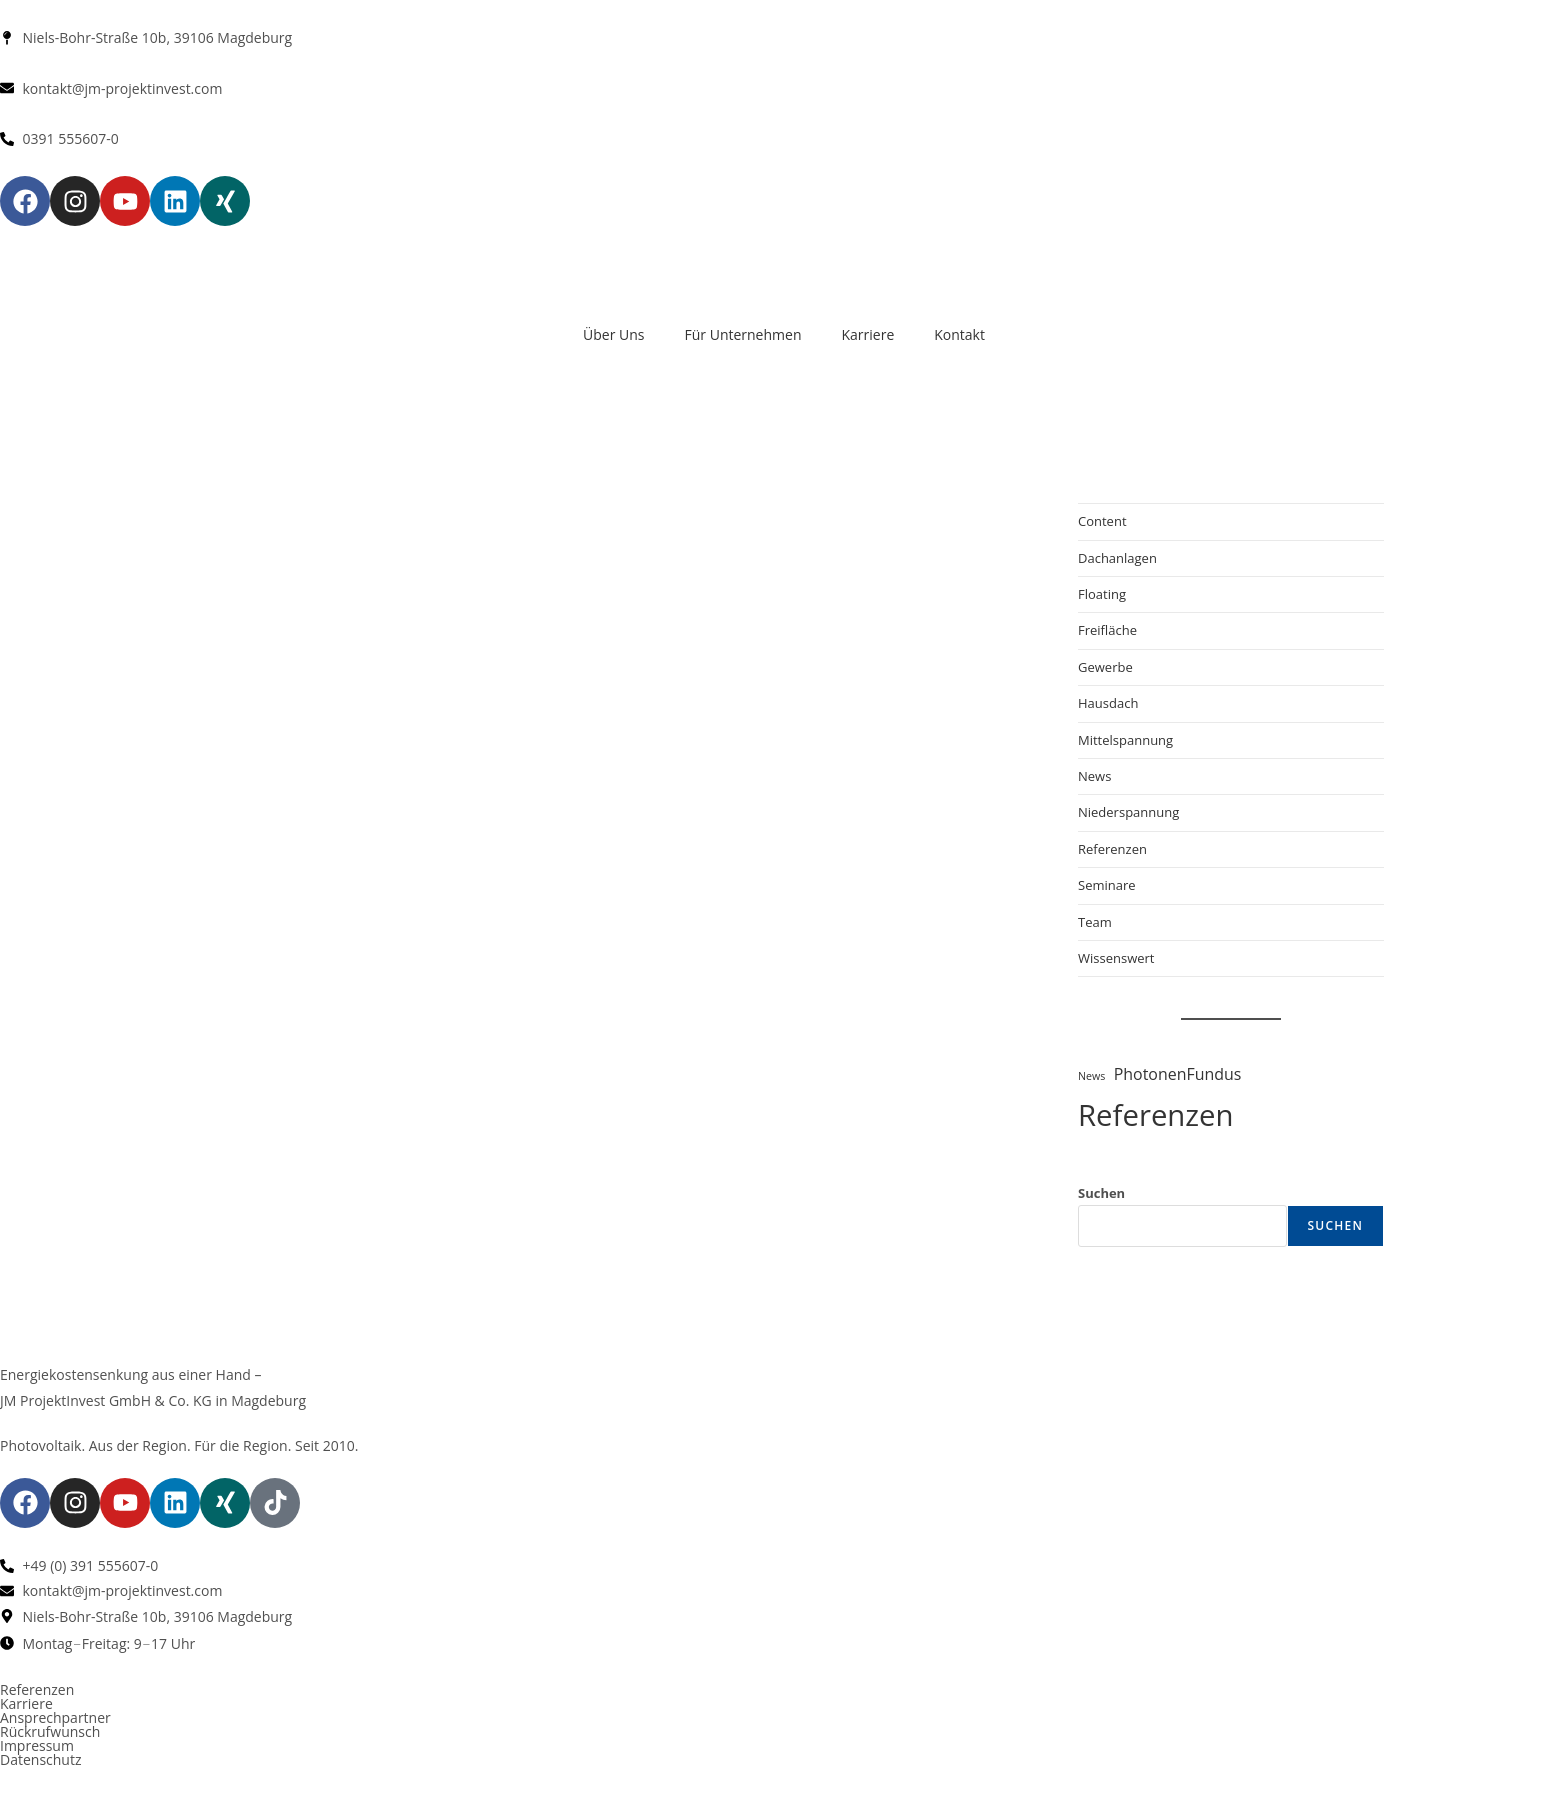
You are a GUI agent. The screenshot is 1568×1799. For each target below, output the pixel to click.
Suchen (1101, 1193)
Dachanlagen (1117, 558)
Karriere (867, 334)
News (1094, 776)
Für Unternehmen (743, 334)
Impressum (37, 1745)
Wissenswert (1116, 958)
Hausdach (1108, 703)
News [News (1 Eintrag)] (1091, 1076)
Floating (1102, 594)
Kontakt (959, 334)
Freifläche (1107, 630)
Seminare (1107, 885)
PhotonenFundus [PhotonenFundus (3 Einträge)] (1178, 1074)
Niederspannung (1128, 812)
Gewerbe (1105, 667)
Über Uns (613, 334)
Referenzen (1112, 849)
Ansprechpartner (55, 1717)
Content (1102, 521)
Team (1095, 922)
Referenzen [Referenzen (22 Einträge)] (1156, 1115)
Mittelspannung (1125, 740)
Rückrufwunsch (50, 1731)
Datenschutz (40, 1759)
